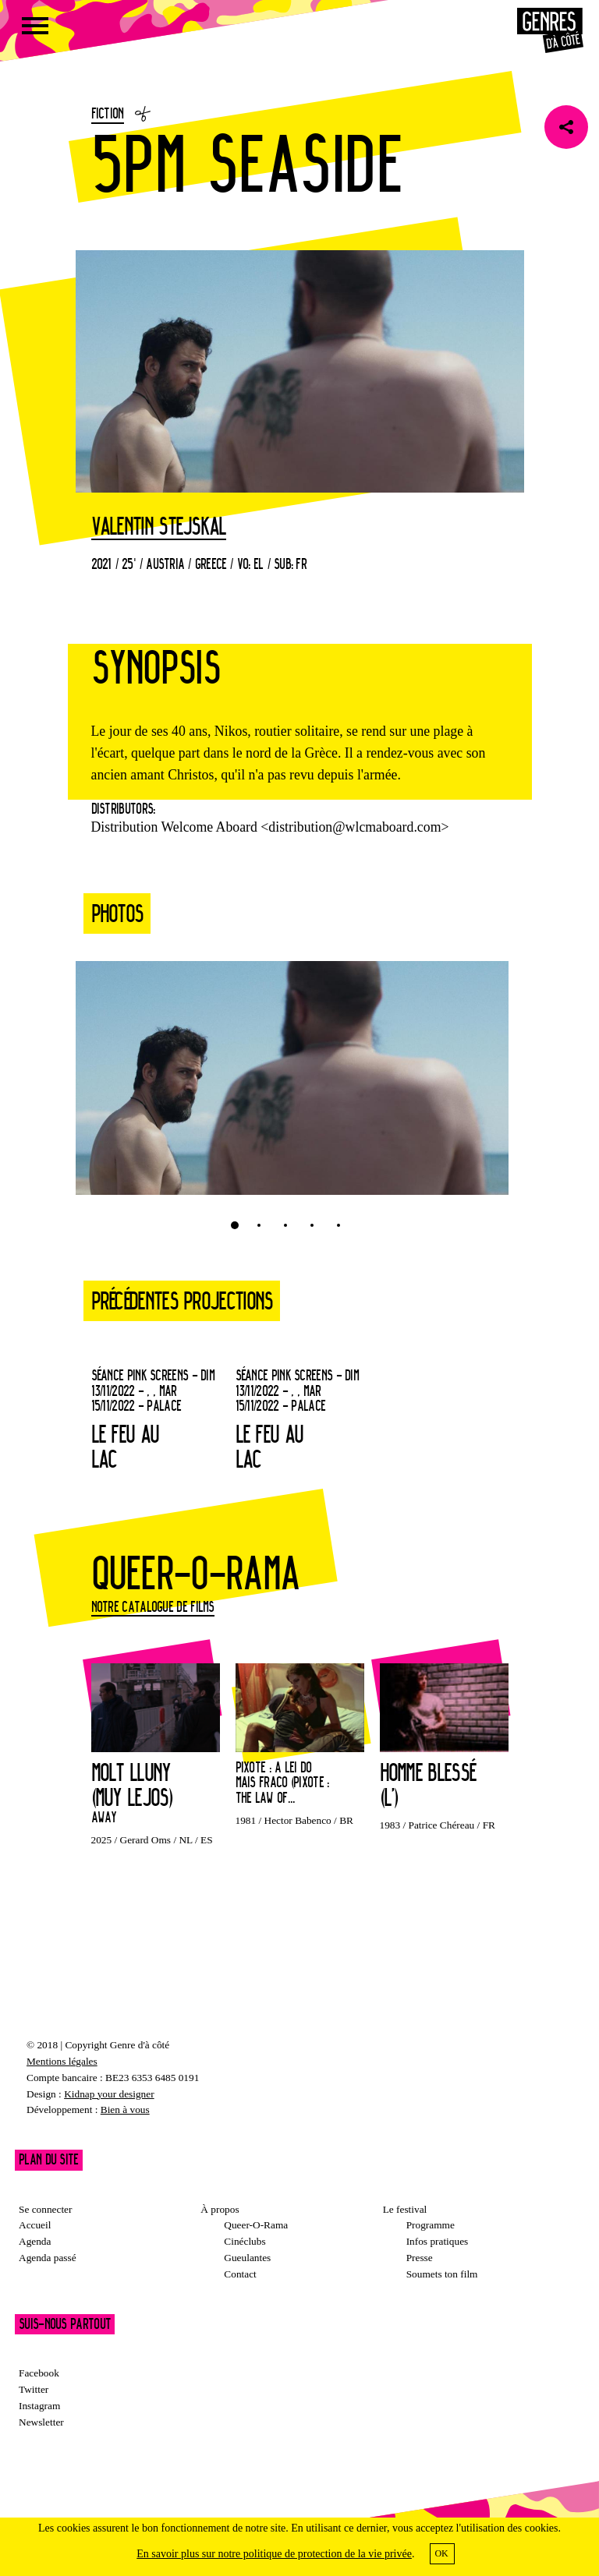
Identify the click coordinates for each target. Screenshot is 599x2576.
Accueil (35, 2225)
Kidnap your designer (109, 2094)
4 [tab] (312, 1225)
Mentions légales (62, 2061)
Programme (430, 2225)
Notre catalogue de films (152, 1606)
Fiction (107, 113)
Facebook (39, 2373)
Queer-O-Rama (256, 2225)
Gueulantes (247, 2257)
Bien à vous (125, 2109)
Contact (240, 2274)
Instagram (39, 2406)
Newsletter (41, 2422)
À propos (219, 2209)
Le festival (405, 2209)
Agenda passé (47, 2257)
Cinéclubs (244, 2241)
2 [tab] (259, 1225)
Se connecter (45, 2209)
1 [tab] (235, 1225)
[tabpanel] (292, 1085)
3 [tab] (285, 1225)
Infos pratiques (437, 2241)
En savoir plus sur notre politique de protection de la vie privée (274, 2554)
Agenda (35, 2241)
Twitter (33, 2389)
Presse (419, 2257)
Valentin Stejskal (158, 527)
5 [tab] (338, 1225)
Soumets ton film (442, 2274)
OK (441, 2553)
